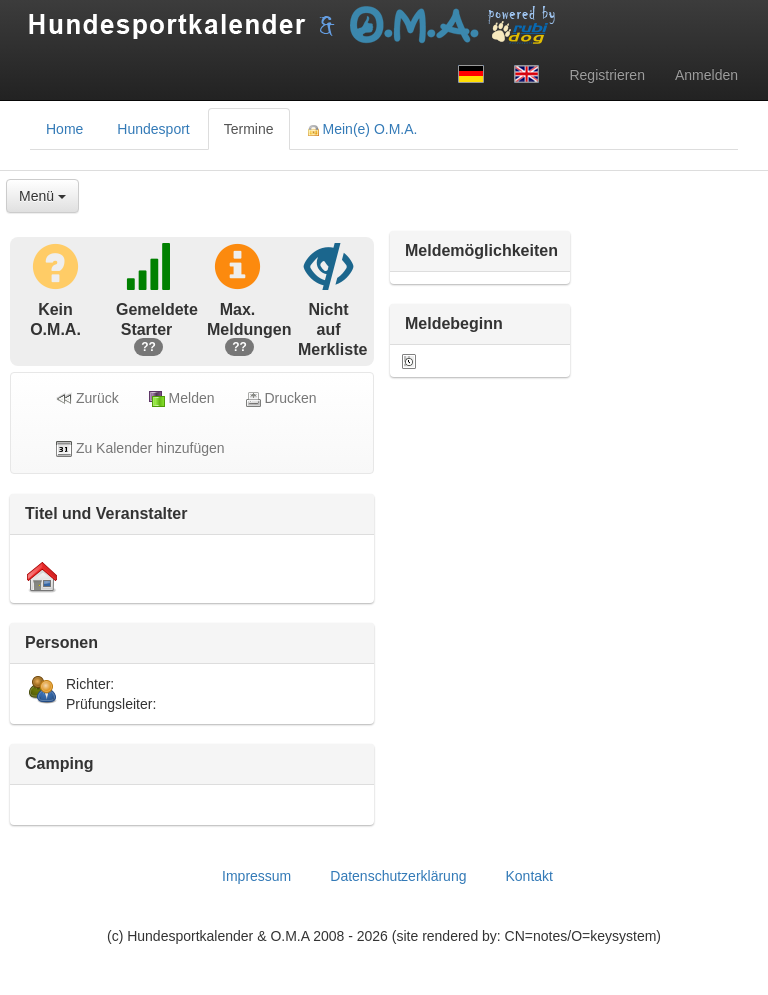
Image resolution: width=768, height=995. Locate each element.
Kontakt (528, 876)
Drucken (281, 398)
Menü (42, 196)
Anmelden (706, 75)
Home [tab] (64, 129)
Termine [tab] (249, 129)
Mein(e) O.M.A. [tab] (363, 129)
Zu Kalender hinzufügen (140, 448)
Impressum (256, 876)
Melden (182, 398)
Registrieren (606, 75)
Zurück (87, 398)
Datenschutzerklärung (398, 876)
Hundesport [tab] (153, 129)
